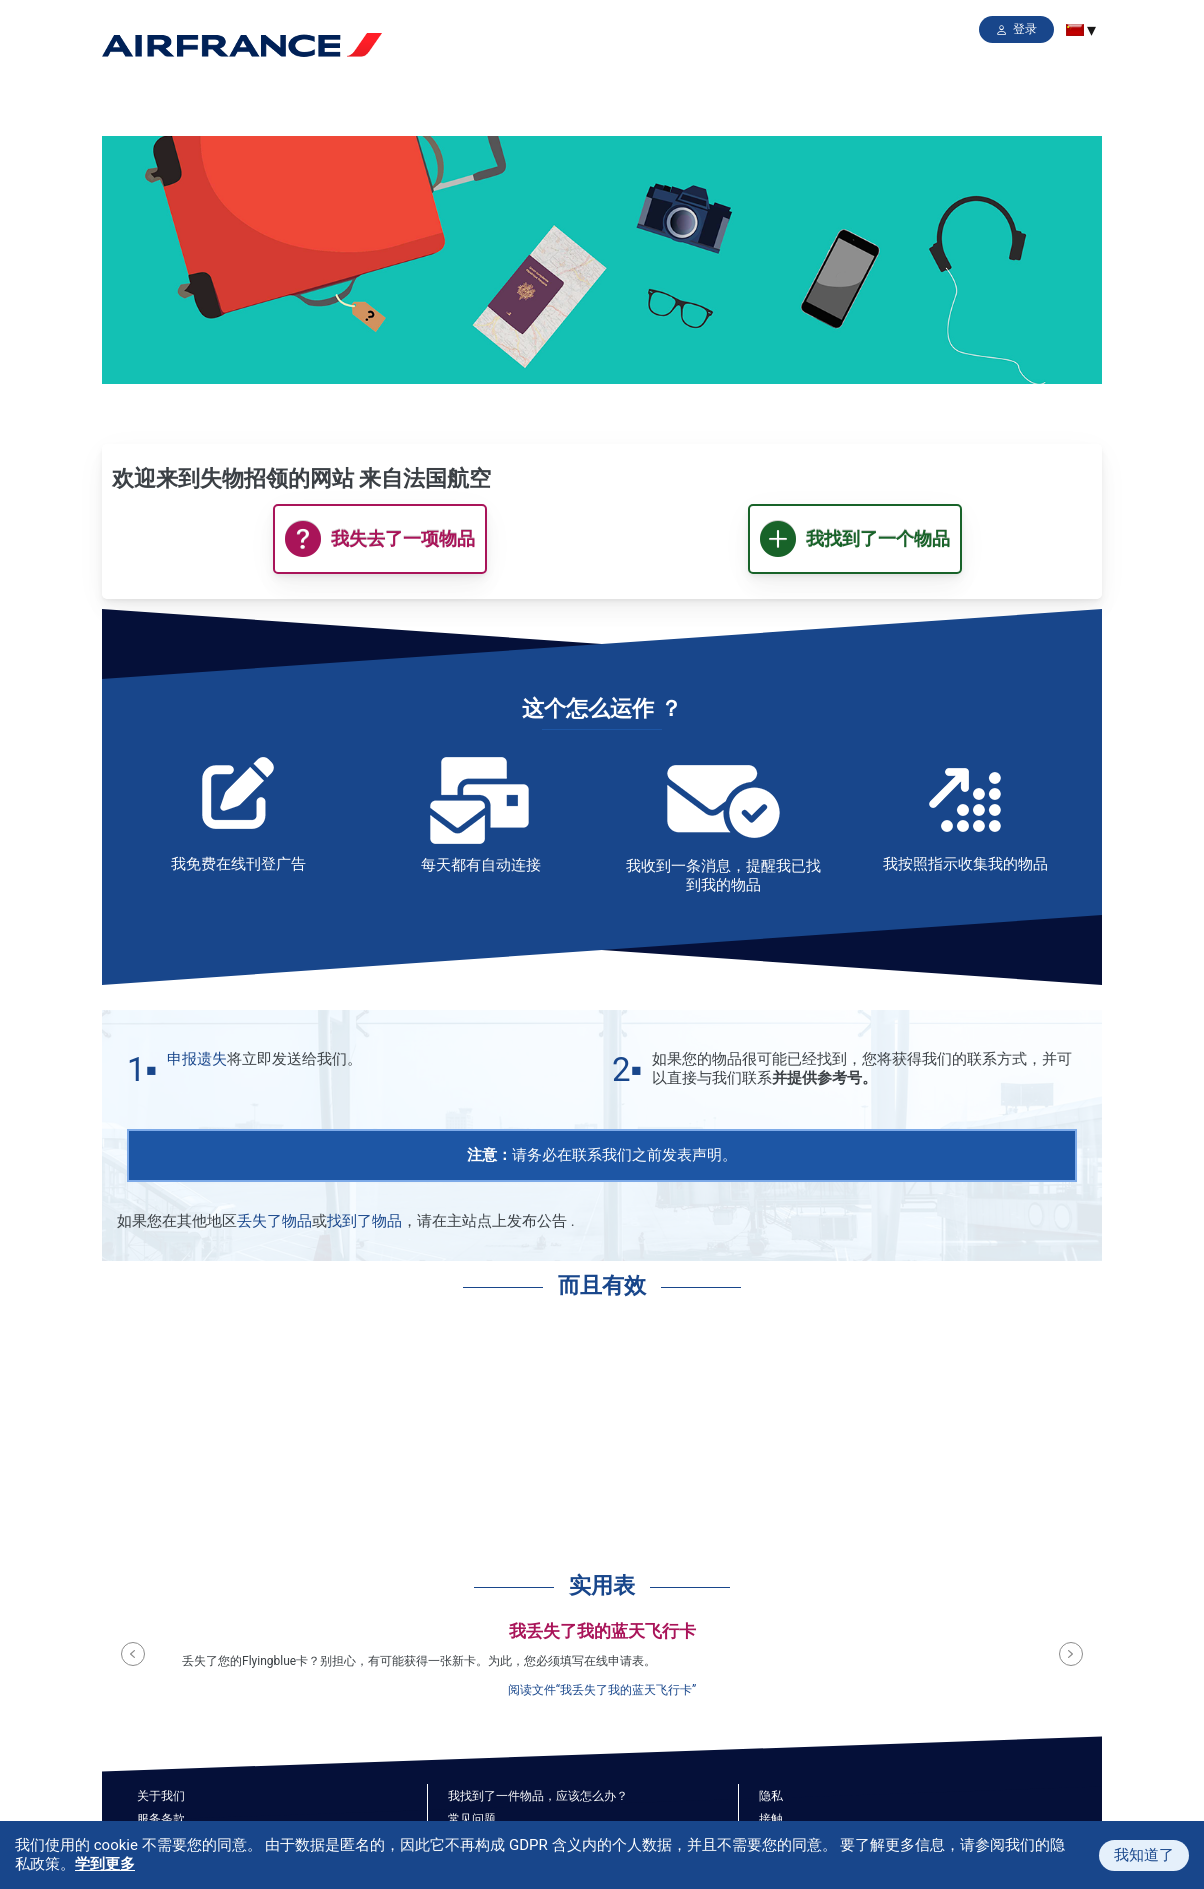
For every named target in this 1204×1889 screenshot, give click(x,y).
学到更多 (105, 1864)
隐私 (771, 1796)
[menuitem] (1075, 30)
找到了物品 (364, 1221)
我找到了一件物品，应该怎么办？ (538, 1796)
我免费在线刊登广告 (238, 864)
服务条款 (161, 1819)
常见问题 (472, 1819)
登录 (1025, 29)
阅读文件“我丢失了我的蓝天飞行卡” (602, 1690)
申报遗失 (197, 1059)
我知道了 (1144, 1855)
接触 (771, 1819)
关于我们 (161, 1796)
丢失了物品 (274, 1221)
